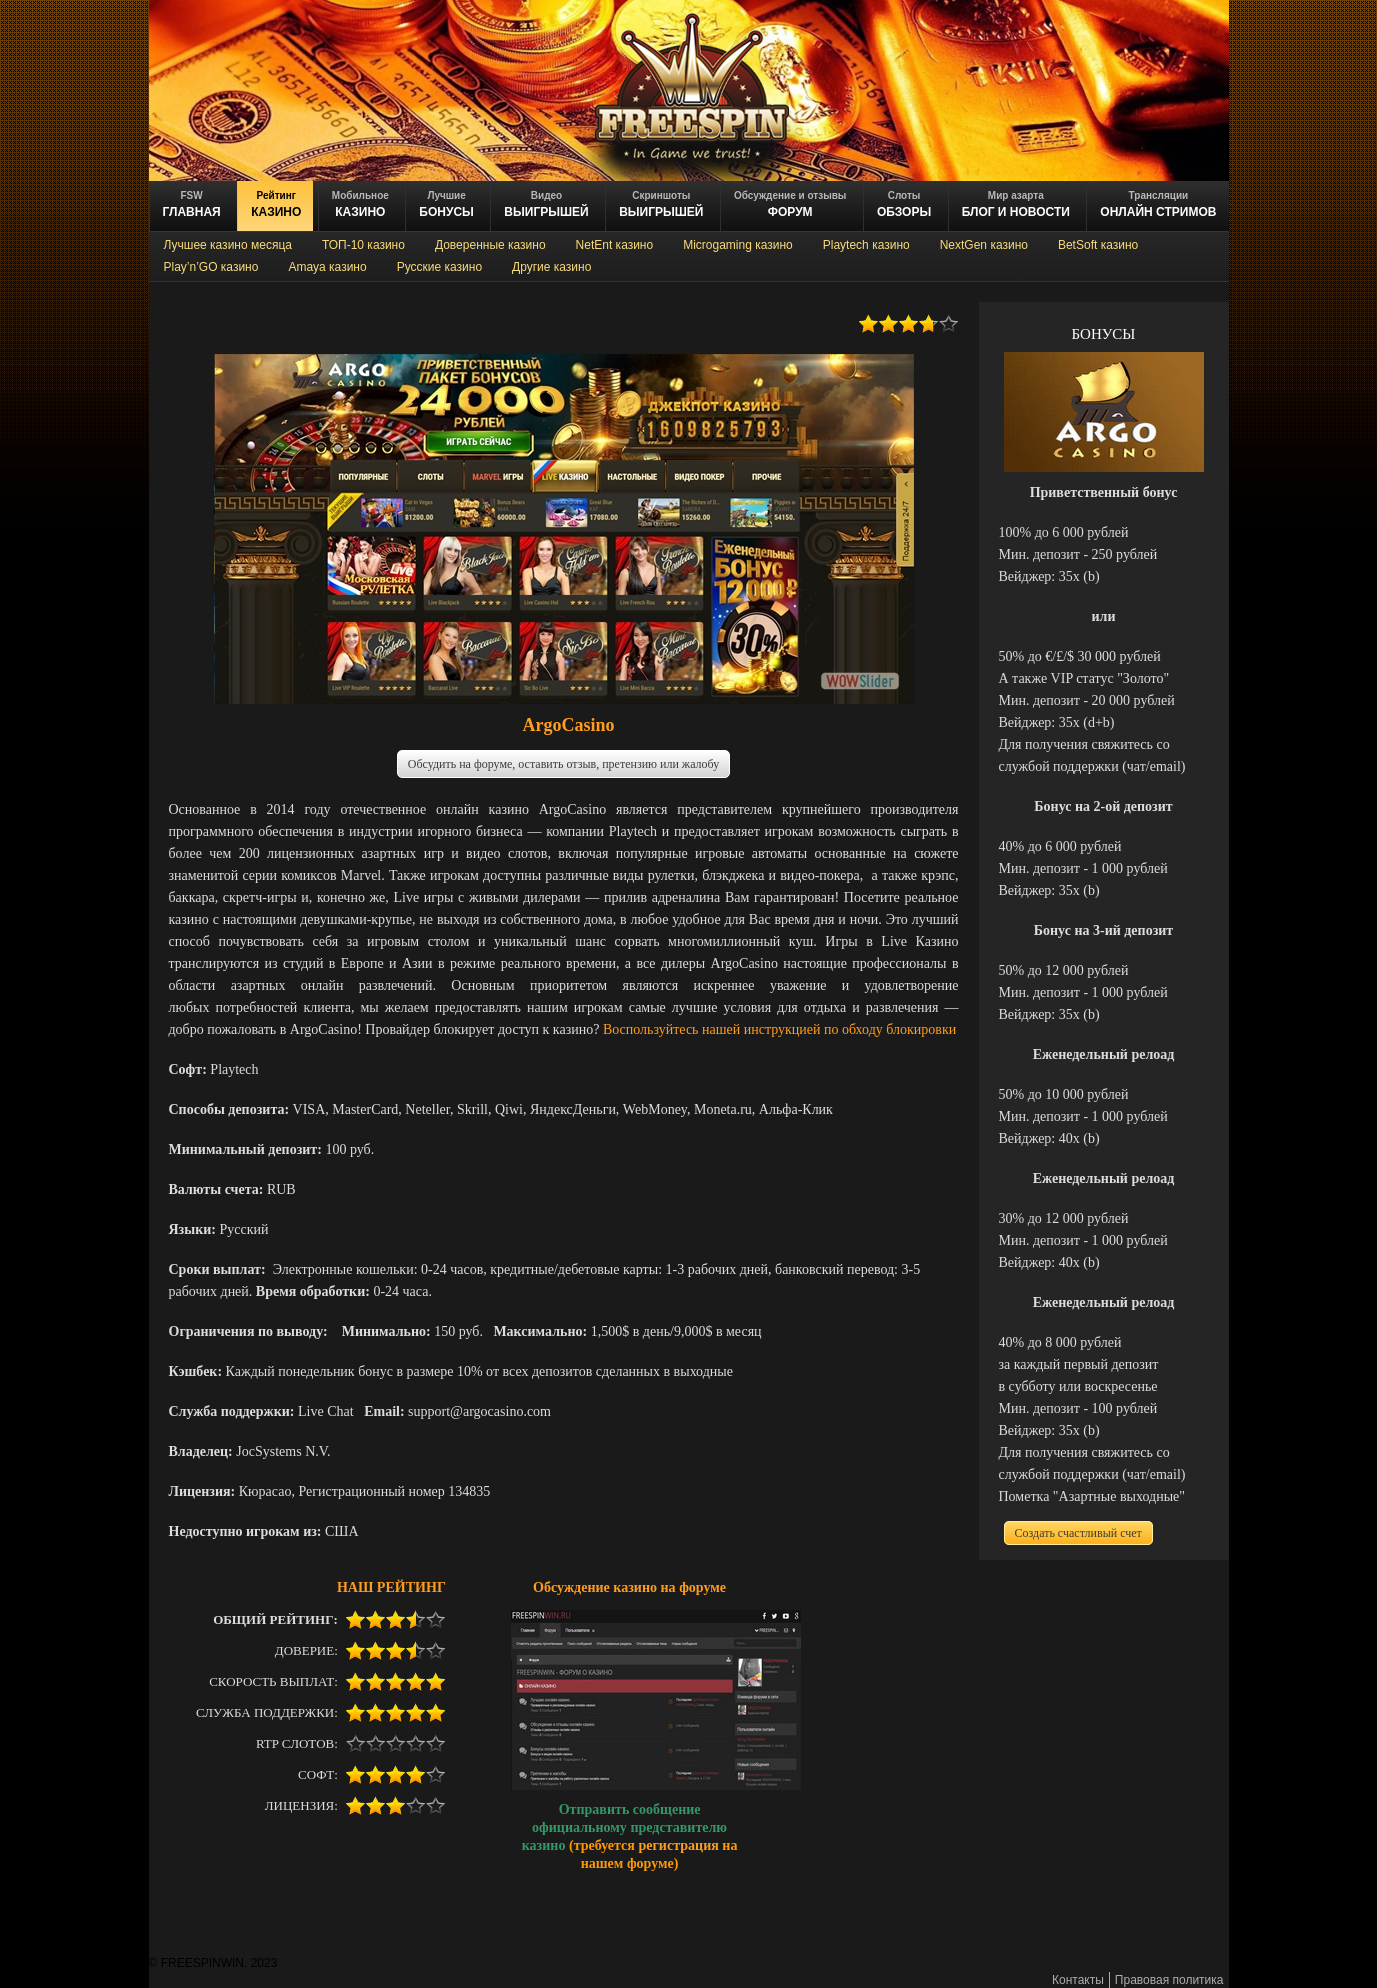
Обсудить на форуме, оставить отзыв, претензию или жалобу (563, 764)
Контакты (1078, 1980)
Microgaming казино (738, 245)
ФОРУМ (790, 204)
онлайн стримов (1158, 204)
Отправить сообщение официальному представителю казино (624, 1827)
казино (276, 204)
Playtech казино (866, 245)
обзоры (904, 204)
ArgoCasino (568, 725)
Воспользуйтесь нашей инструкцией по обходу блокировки (779, 1029)
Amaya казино (327, 267)
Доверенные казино (490, 245)
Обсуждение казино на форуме (629, 1587)
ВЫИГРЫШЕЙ (546, 204)
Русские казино (439, 267)
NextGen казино (984, 245)
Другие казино (551, 267)
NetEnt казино (615, 245)
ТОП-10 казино (363, 245)
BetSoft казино (1098, 245)
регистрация (678, 1845)
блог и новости (1016, 204)
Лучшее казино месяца (228, 245)
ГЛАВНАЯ (192, 204)
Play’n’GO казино (211, 267)
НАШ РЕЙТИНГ (391, 1587)
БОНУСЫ (446, 204)
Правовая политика (1169, 1980)
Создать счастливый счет (1078, 1533)
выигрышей (661, 204)
